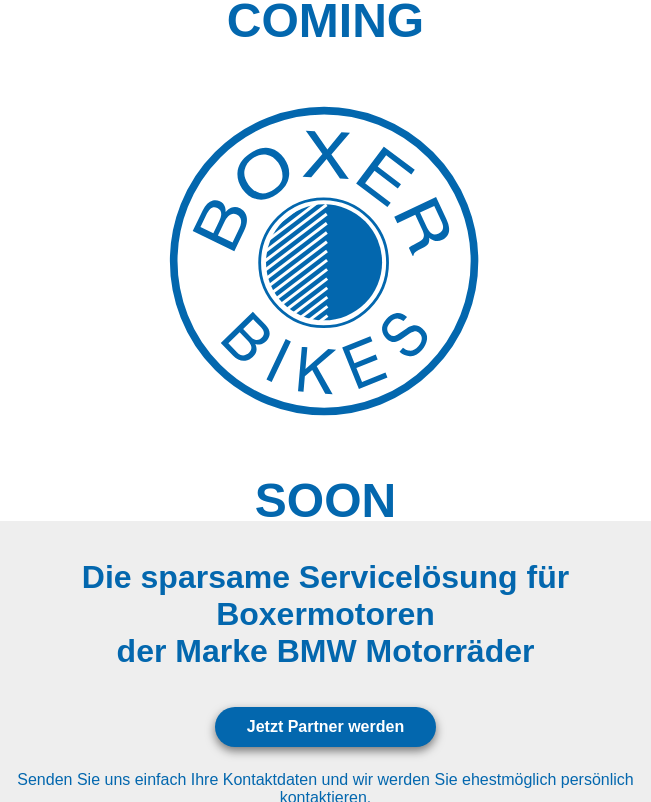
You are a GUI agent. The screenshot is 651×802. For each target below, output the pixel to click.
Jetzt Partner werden (325, 726)
